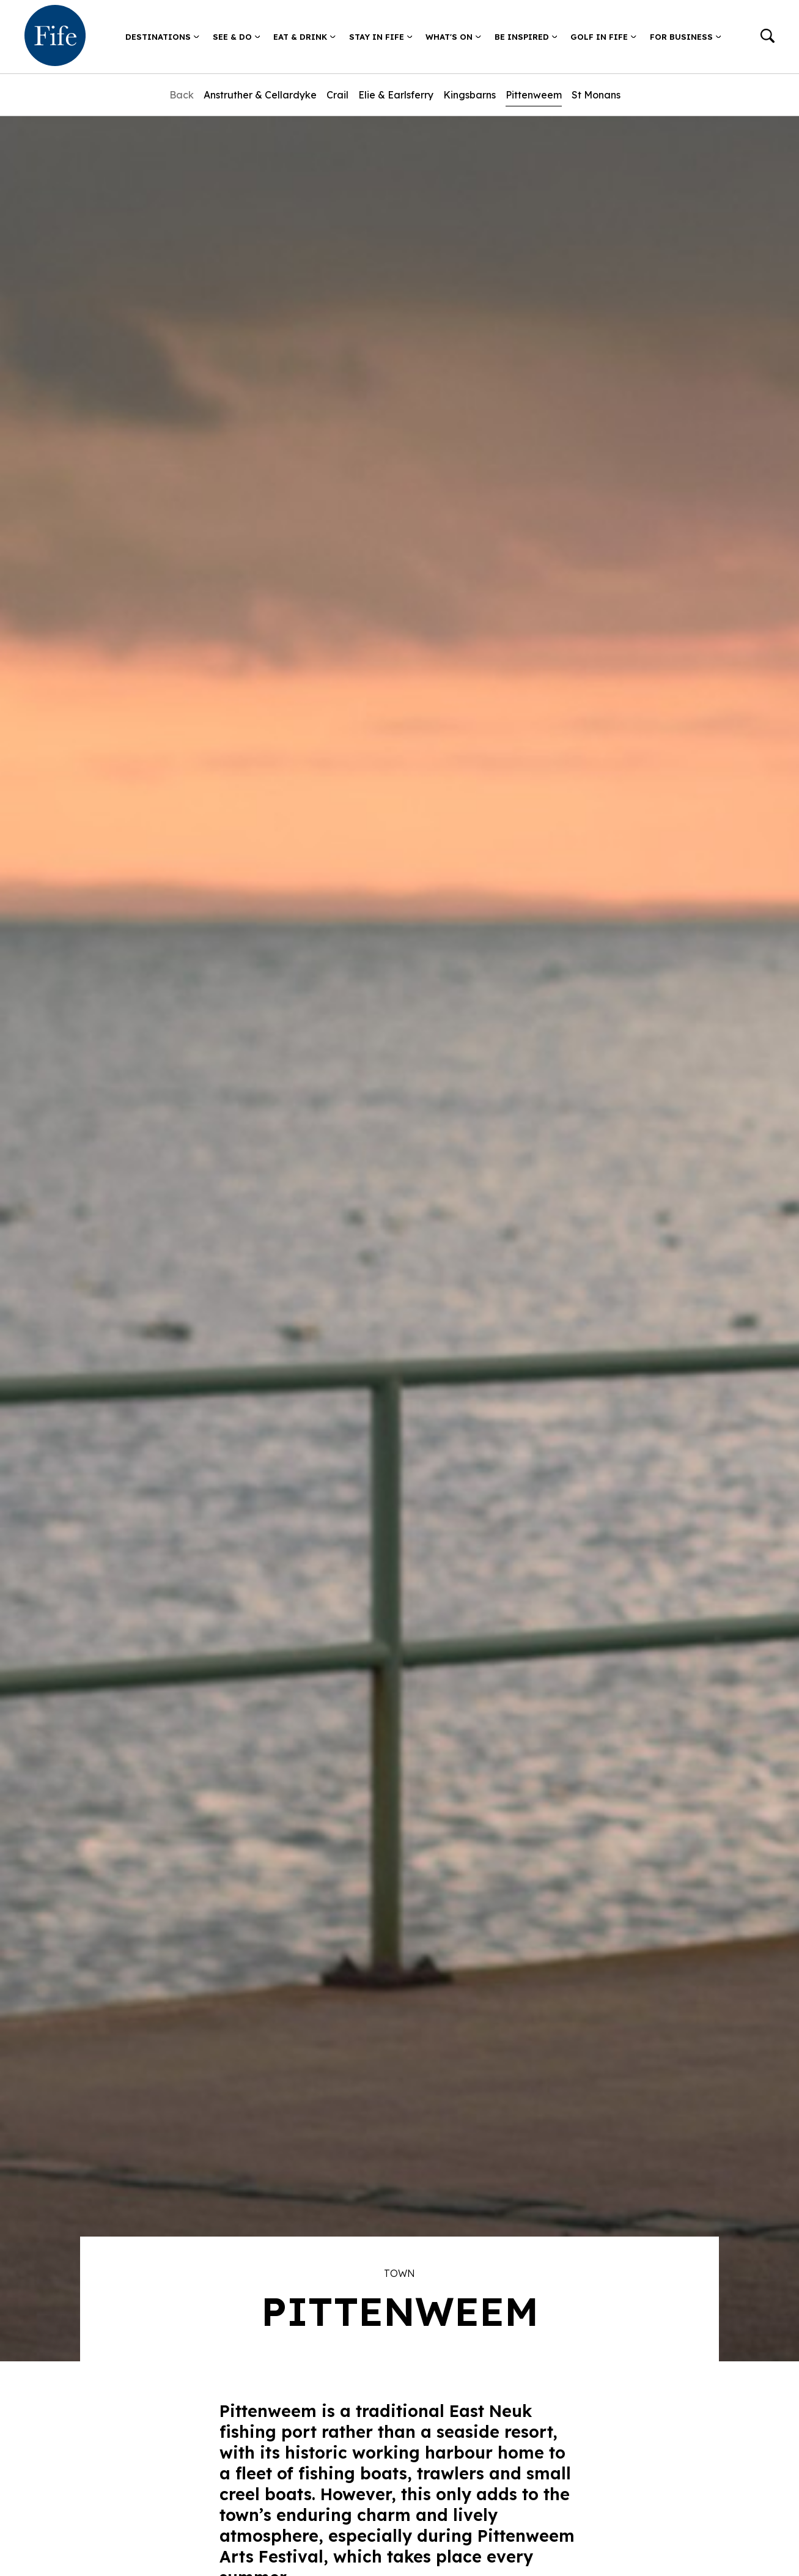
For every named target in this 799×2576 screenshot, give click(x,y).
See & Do (236, 37)
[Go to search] (767, 37)
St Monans (596, 95)
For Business (685, 37)
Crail (337, 95)
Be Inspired (526, 37)
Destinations (162, 37)
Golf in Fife (603, 37)
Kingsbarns (469, 95)
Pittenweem (534, 95)
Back (181, 95)
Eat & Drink (304, 37)
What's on (453, 37)
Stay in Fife (381, 37)
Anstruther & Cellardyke (260, 95)
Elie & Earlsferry (395, 95)
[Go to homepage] (55, 36)
